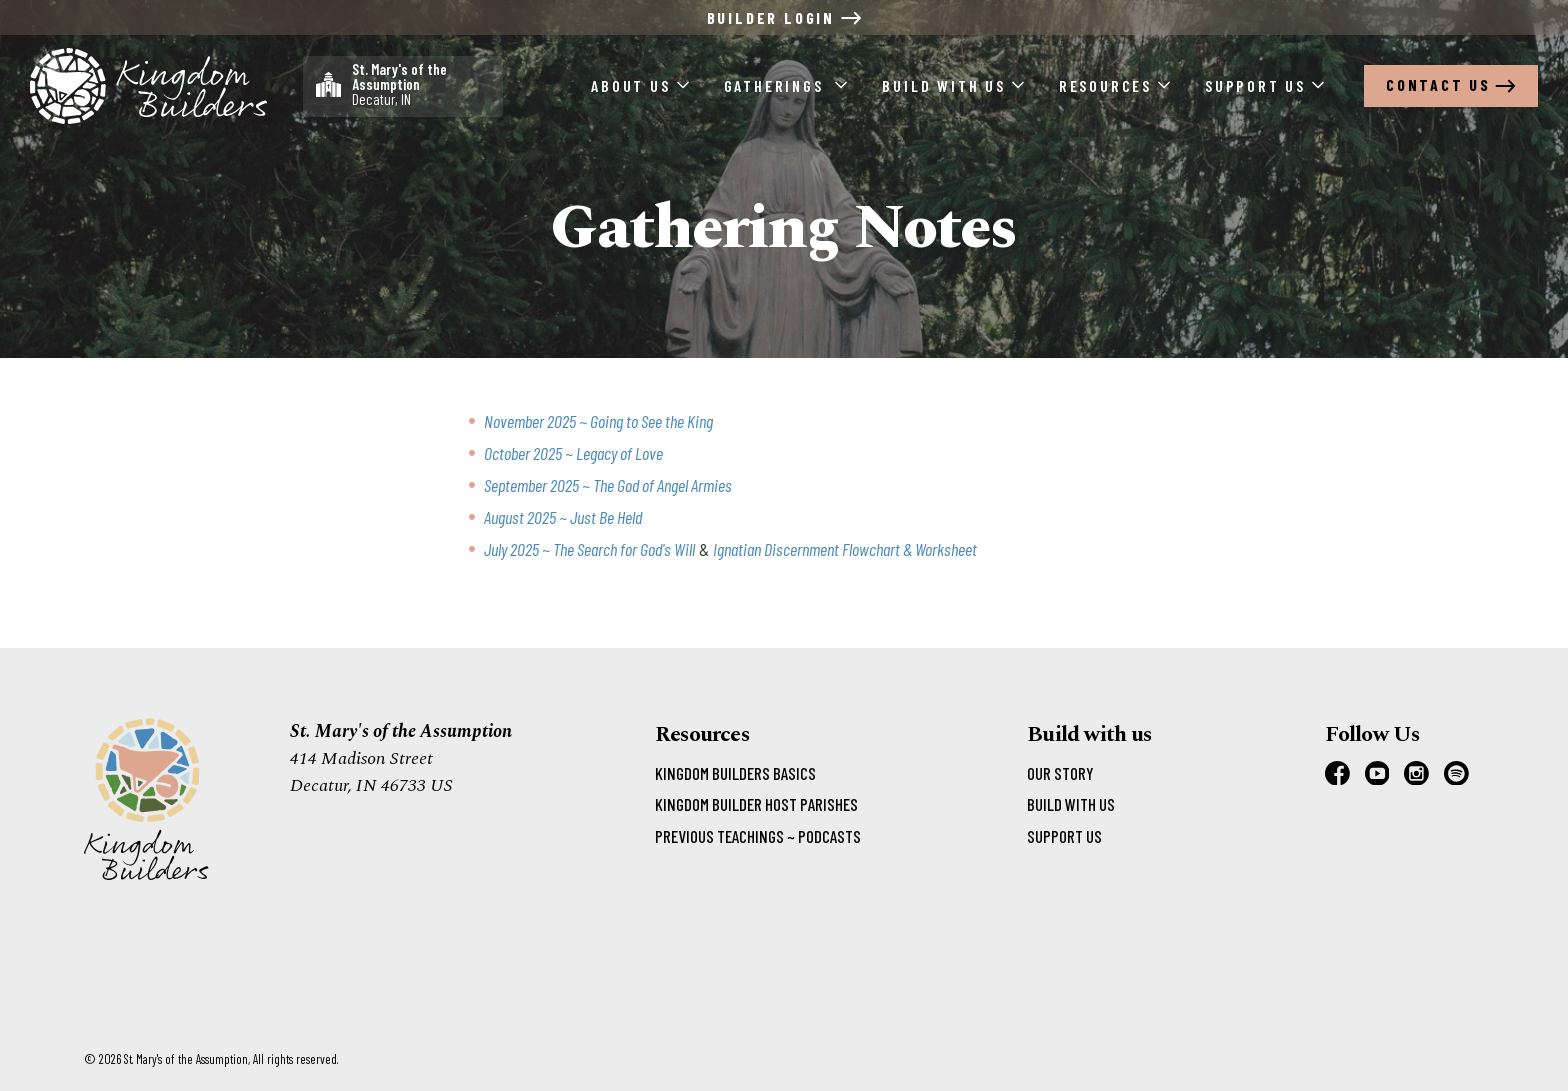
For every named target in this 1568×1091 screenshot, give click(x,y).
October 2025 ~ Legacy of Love (573, 453)
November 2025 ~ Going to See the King (598, 421)
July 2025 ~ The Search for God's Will (589, 549)
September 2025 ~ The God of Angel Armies (608, 485)
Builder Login (784, 17)
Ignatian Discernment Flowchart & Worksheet (845, 549)
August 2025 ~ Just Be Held (563, 517)
